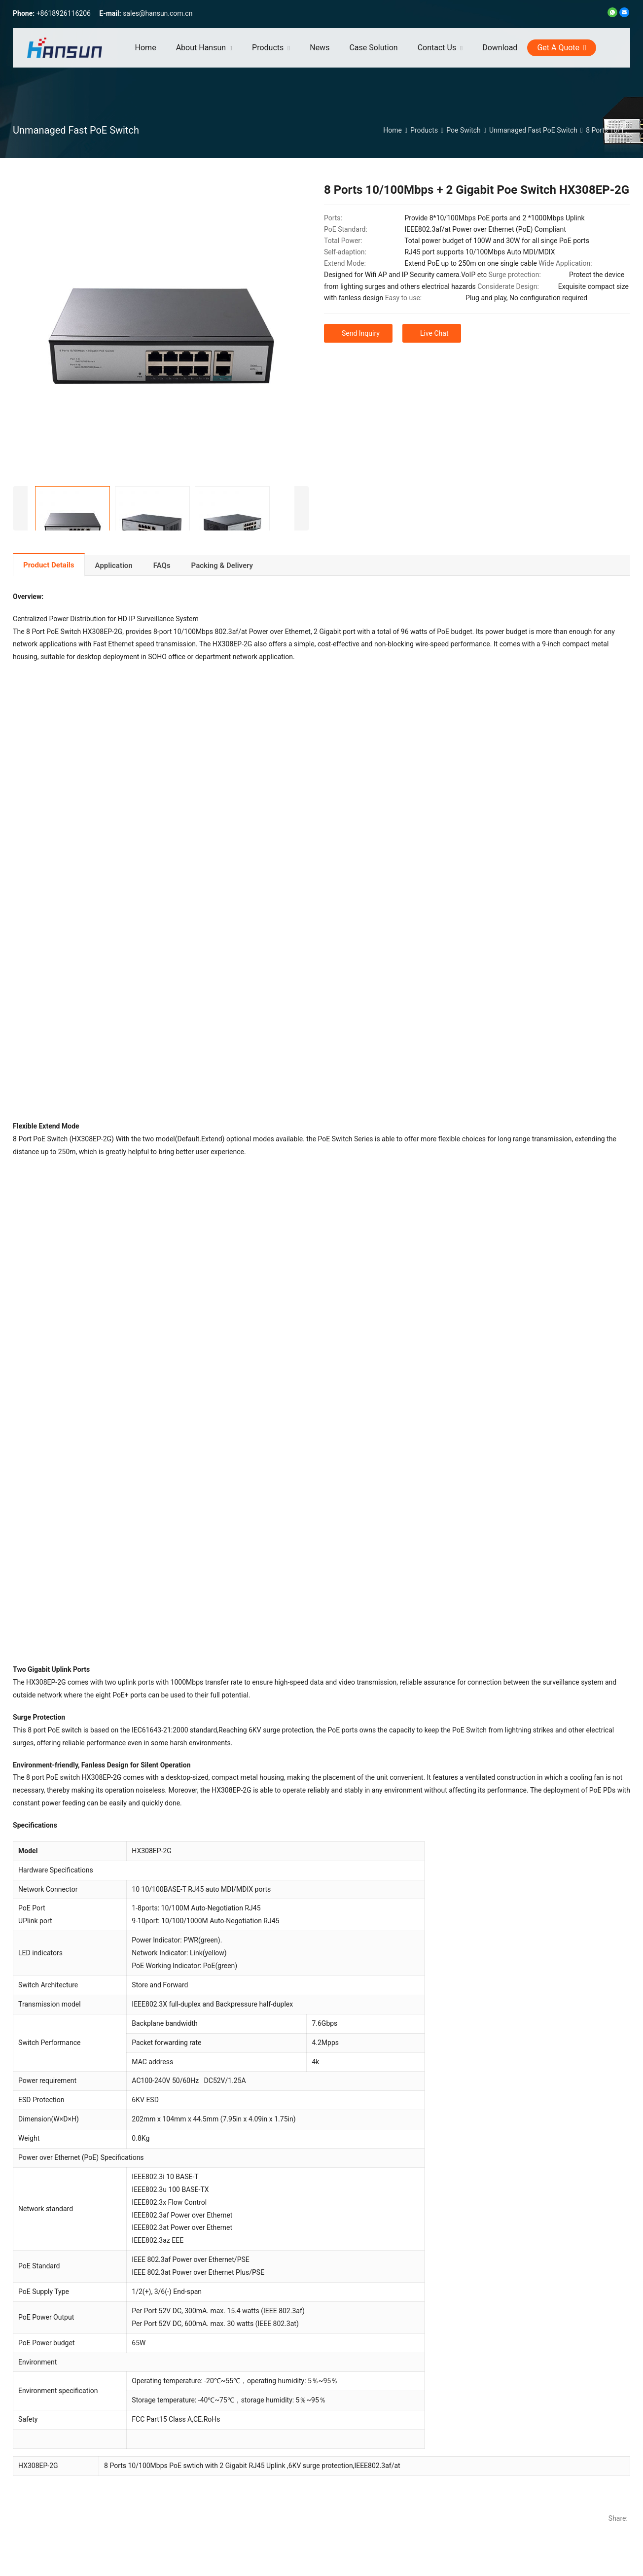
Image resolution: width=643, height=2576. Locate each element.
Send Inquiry (361, 333)
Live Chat (434, 333)
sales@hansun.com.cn (157, 13)
